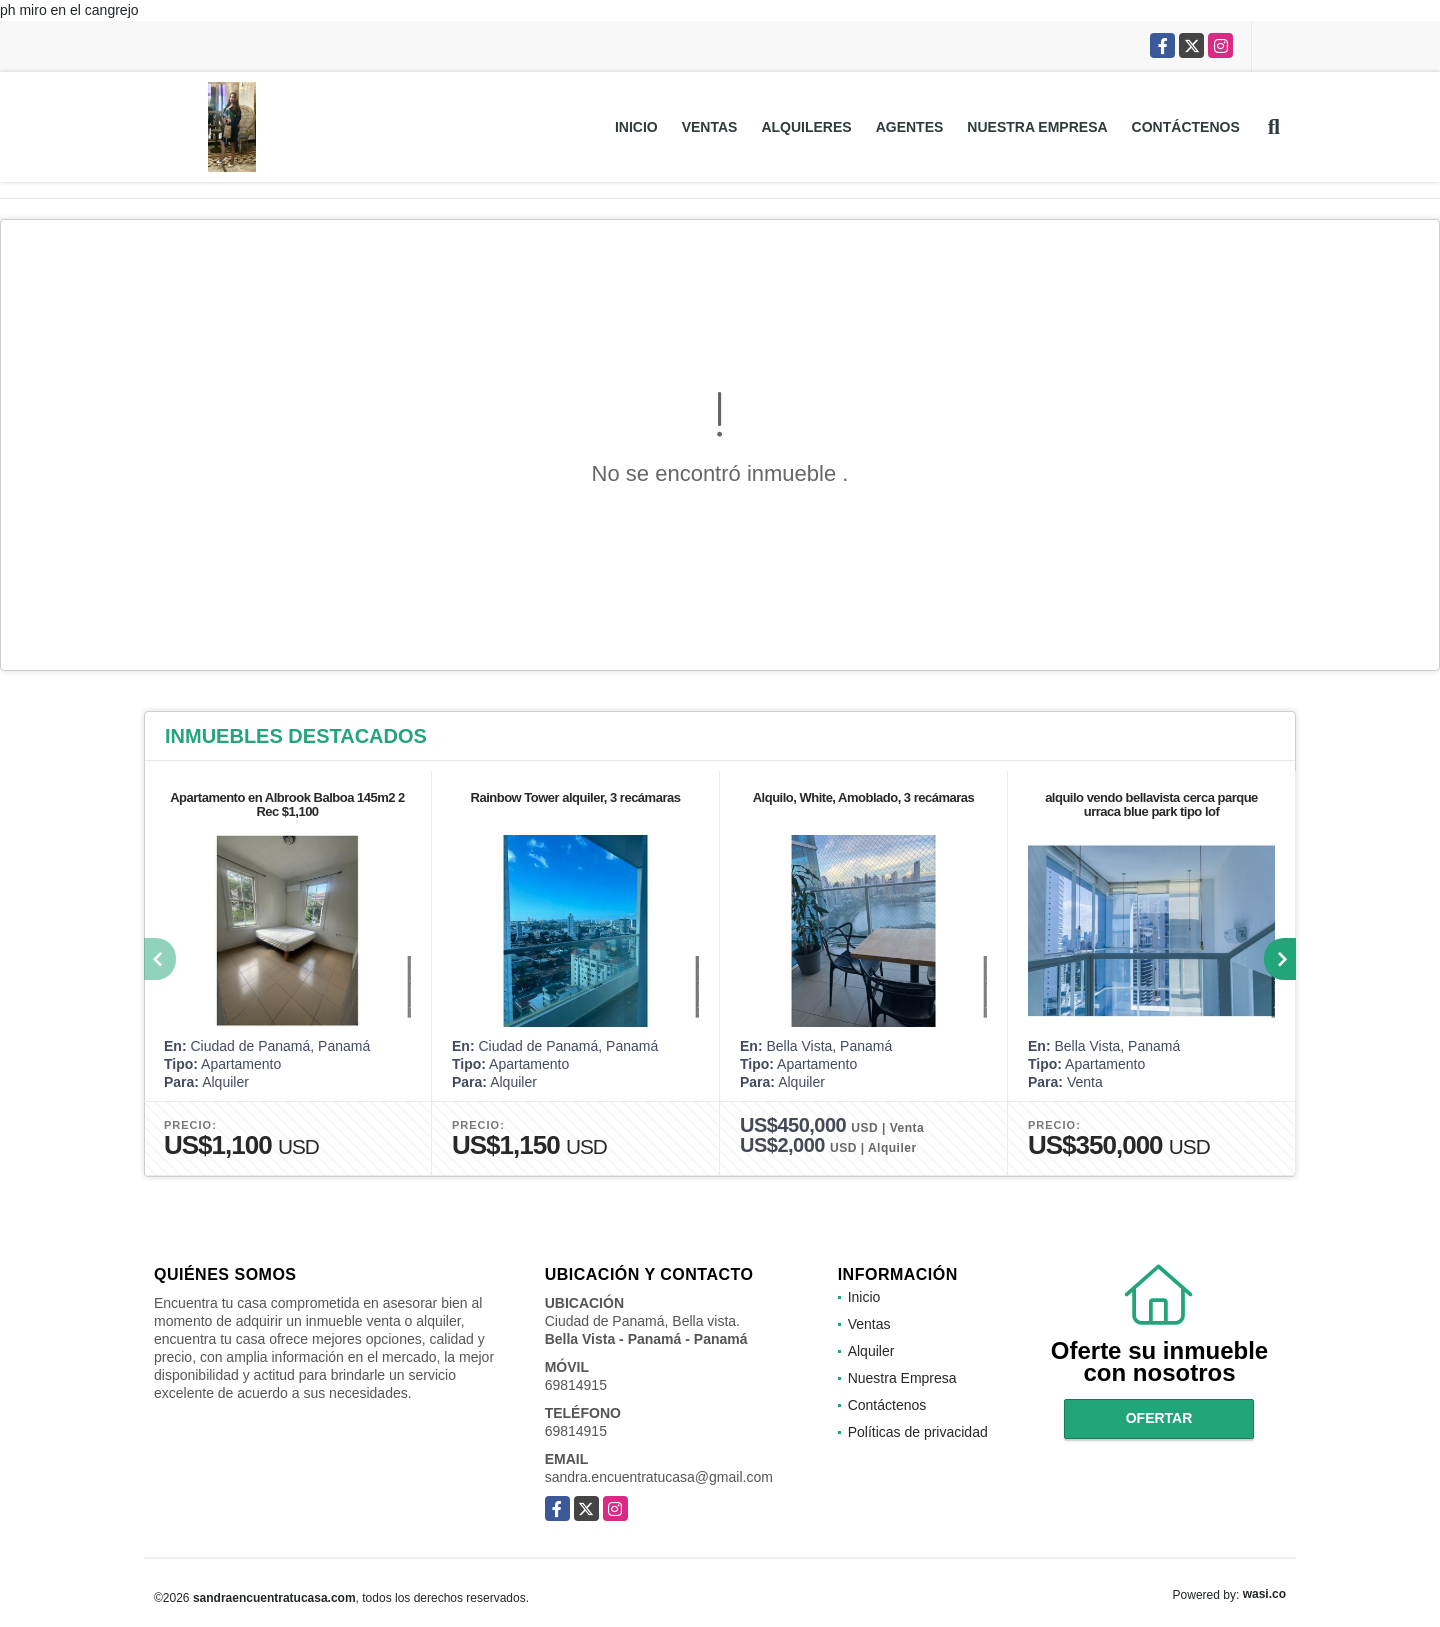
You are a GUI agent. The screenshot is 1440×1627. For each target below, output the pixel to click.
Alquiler (871, 1351)
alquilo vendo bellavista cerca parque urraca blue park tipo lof (1151, 804)
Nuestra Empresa (1037, 127)
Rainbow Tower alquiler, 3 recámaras (576, 797)
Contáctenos (1186, 127)
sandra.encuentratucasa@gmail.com (659, 1477)
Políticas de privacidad (918, 1432)
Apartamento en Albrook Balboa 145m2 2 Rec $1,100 (287, 804)
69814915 (576, 1385)
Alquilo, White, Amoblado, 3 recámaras (864, 797)
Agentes (910, 127)
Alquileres (806, 127)
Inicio (636, 127)
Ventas (710, 127)
